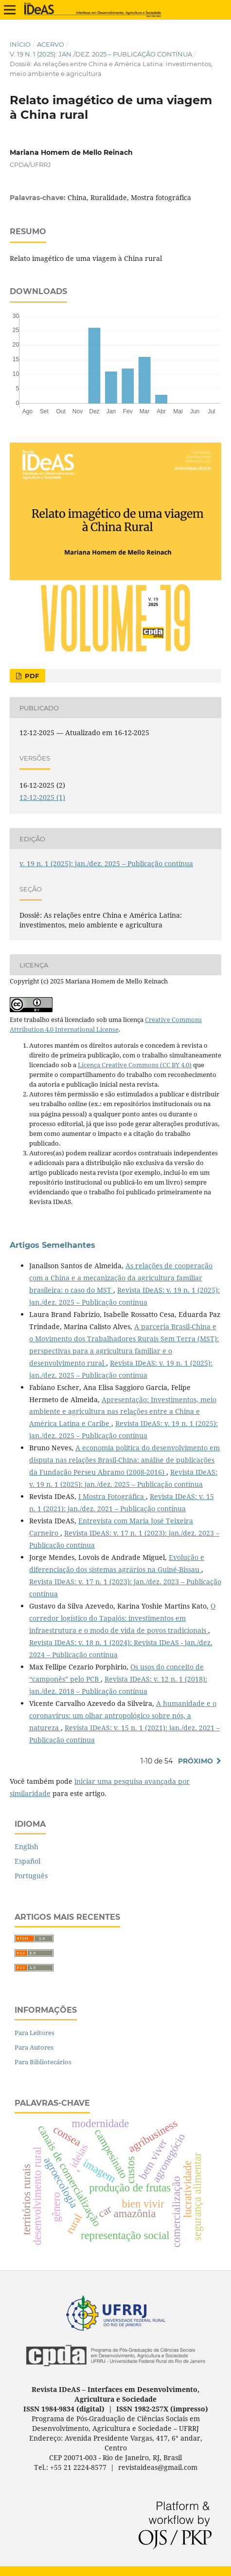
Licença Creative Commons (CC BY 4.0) (135, 1064)
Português (31, 1875)
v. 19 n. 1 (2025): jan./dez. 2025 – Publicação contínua (101, 54)
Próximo (195, 1761)
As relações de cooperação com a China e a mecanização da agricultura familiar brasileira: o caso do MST (121, 1278)
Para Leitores (34, 2032)
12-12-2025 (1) (42, 797)
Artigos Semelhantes (52, 1245)
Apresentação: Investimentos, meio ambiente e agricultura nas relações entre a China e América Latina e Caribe (122, 1411)
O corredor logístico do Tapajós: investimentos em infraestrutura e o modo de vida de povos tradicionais (122, 1618)
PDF (31, 676)
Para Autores (34, 2047)
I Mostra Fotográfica (112, 1496)
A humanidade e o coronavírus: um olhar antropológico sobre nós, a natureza (122, 1715)
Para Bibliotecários (43, 2061)
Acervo (50, 44)
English (26, 1846)
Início (20, 44)
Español (27, 1861)
